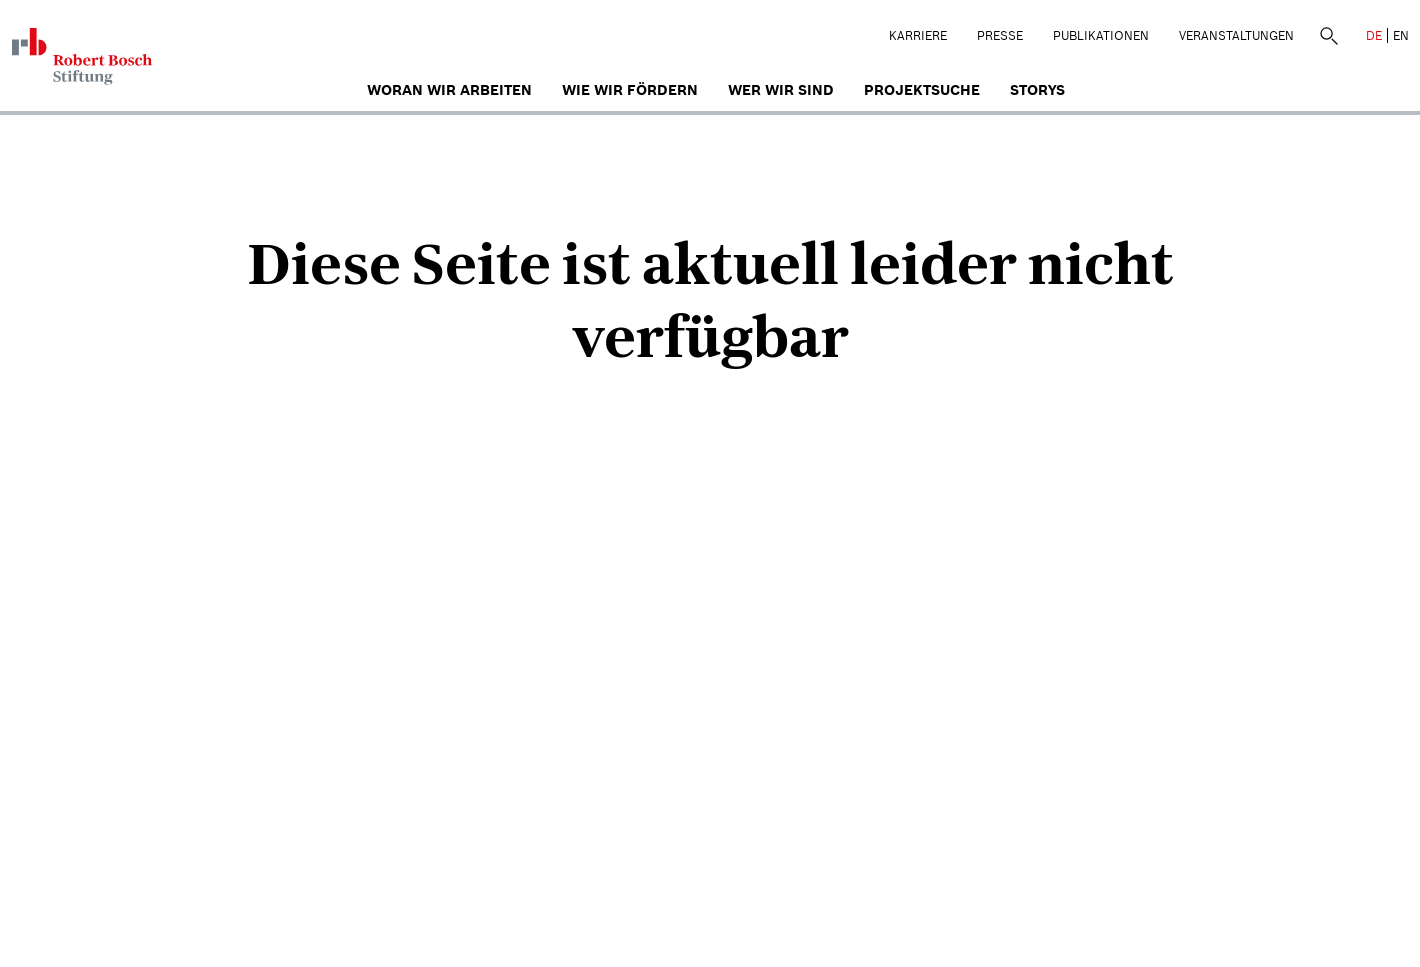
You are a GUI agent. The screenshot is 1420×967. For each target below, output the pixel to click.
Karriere (918, 35)
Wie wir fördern (630, 90)
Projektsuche (922, 90)
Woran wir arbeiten (449, 90)
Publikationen (1101, 35)
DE (1374, 35)
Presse (1000, 35)
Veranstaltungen (1236, 35)
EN (1401, 35)
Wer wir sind (781, 90)
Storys (1037, 90)
